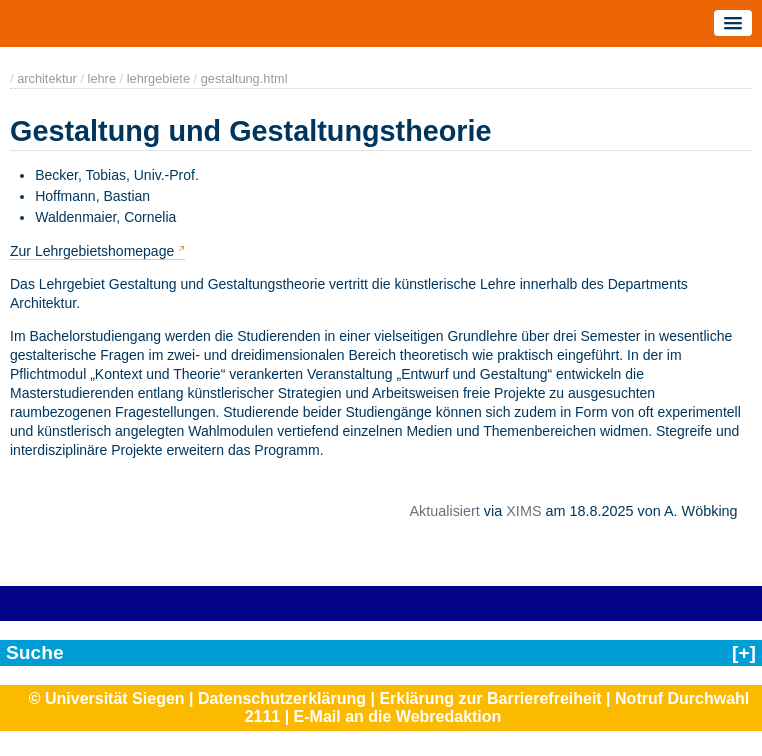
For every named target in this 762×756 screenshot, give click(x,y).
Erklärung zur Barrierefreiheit (490, 698)
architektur (47, 78)
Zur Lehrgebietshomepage (92, 251)
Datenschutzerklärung (282, 698)
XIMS (523, 511)
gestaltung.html (244, 78)
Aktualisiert (444, 511)
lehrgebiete (158, 78)
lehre (102, 78)
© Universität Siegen (107, 698)
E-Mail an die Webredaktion (398, 716)
